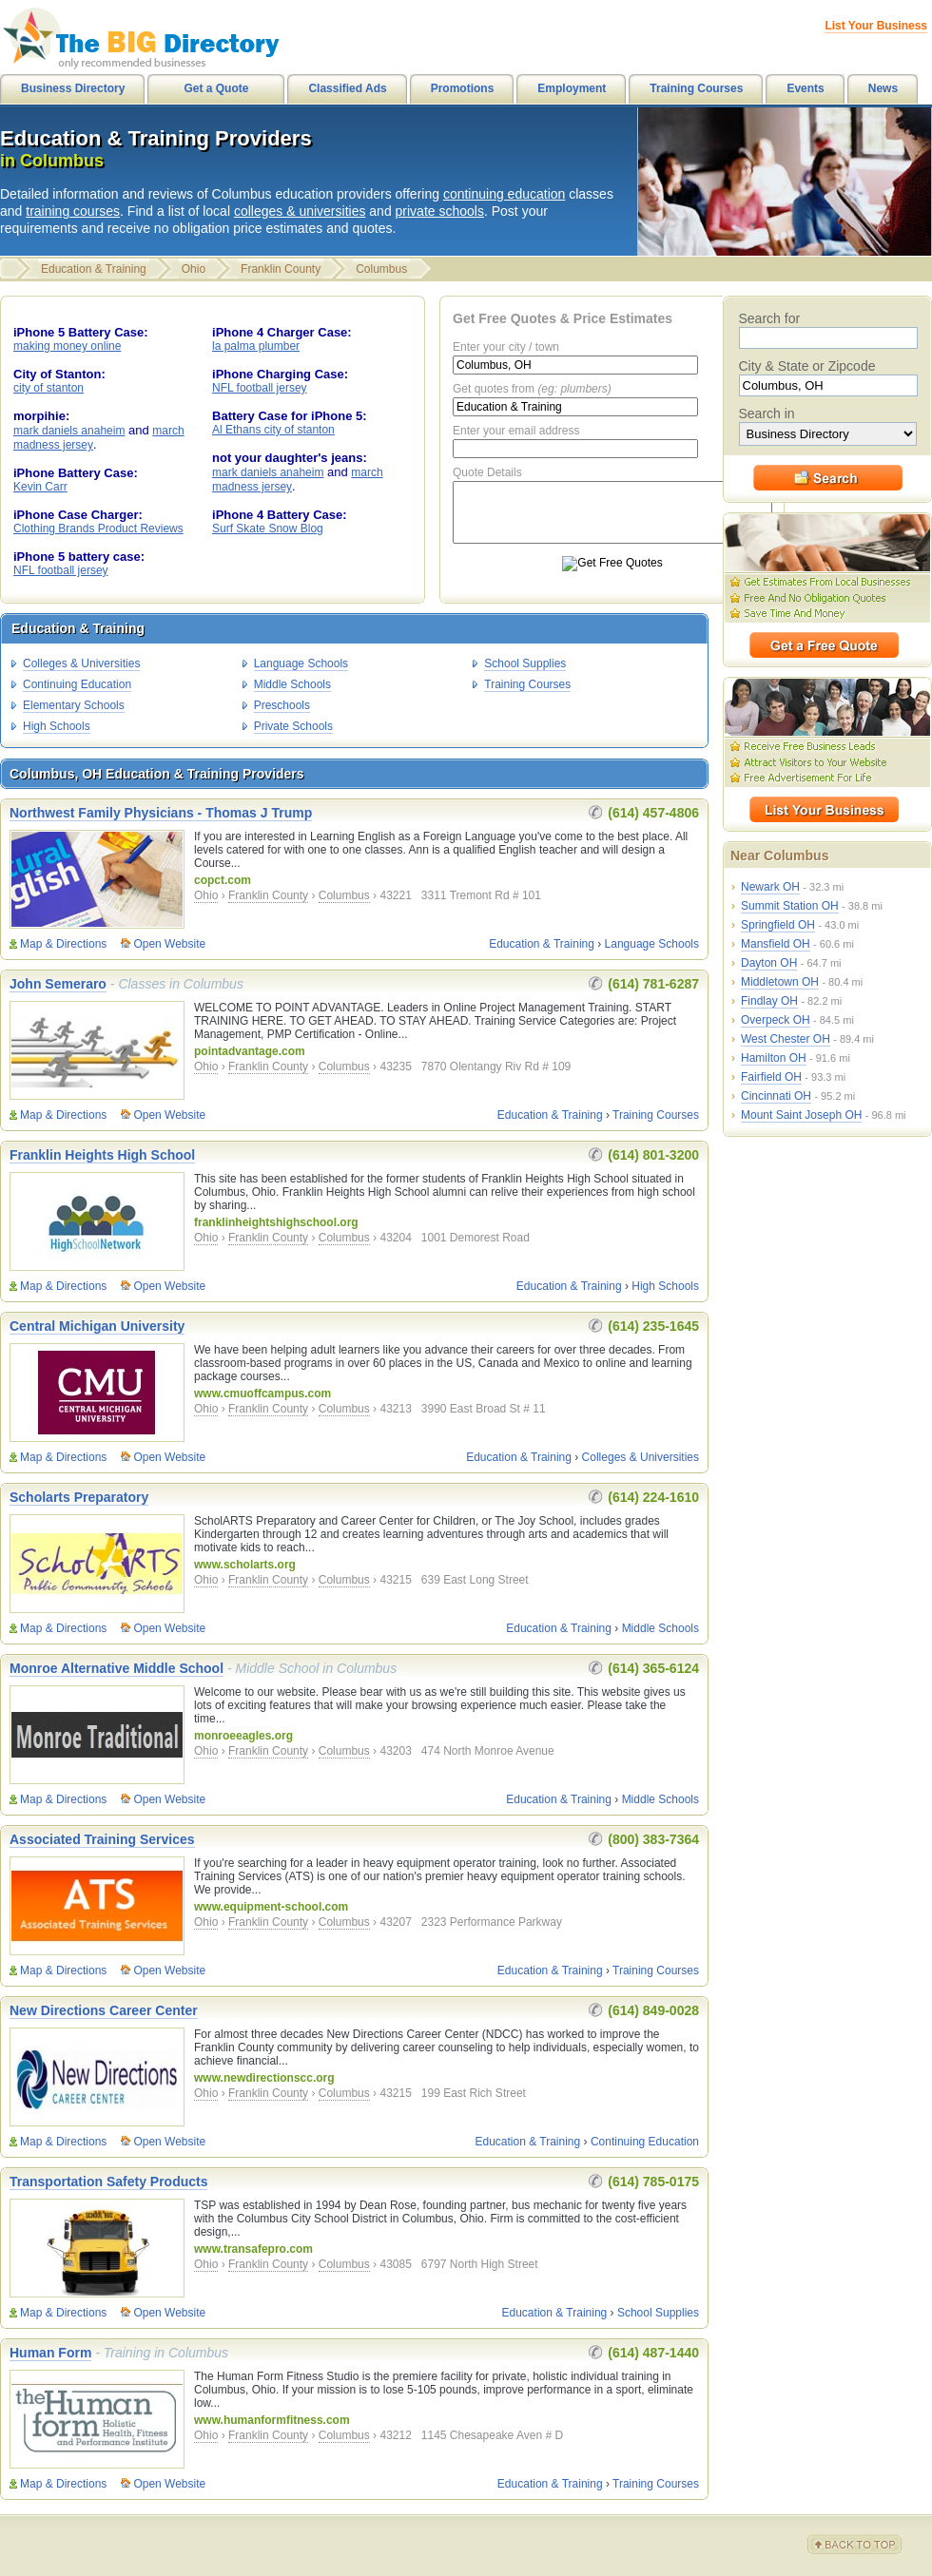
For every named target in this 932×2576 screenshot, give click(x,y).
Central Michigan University (97, 1326)
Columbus (381, 269)
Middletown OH (780, 982)
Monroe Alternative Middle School (116, 1668)
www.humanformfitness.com (272, 2420)
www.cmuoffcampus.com (262, 1393)
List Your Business (876, 25)
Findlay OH (769, 1001)
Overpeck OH (775, 1020)
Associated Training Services (102, 1839)
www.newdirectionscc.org (264, 2078)
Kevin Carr (40, 486)
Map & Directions (63, 944)
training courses (73, 211)
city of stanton (48, 387)
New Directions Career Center (104, 2010)
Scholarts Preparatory (79, 1497)
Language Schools (301, 663)
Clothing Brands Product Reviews (98, 528)
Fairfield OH (771, 1077)
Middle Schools (292, 684)
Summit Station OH (790, 906)
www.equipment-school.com (271, 1906)
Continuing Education (77, 684)
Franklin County (280, 269)
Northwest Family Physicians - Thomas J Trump (161, 812)
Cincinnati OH (776, 1096)
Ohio (193, 269)
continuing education (504, 194)
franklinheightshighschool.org (276, 1222)
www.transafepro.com (253, 2249)
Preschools (282, 705)
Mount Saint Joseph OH (801, 1115)
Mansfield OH (775, 944)
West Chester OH (785, 1039)
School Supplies (525, 663)
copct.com (222, 880)
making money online (67, 346)
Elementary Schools (74, 705)
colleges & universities (300, 211)
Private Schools (293, 726)
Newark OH (770, 887)
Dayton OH (769, 963)
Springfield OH (778, 925)
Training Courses (527, 684)
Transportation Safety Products (108, 2181)
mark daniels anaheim (69, 430)
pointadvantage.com (249, 1051)
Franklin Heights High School (102, 1155)
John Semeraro (58, 983)
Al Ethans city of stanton (273, 429)
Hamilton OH (773, 1058)
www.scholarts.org (245, 1564)
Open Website (169, 944)
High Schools (56, 726)
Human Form (50, 2352)
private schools (440, 211)
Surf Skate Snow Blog (267, 528)
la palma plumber (256, 346)
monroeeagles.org (243, 1735)
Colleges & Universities (81, 663)
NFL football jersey (60, 570)
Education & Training (93, 269)
